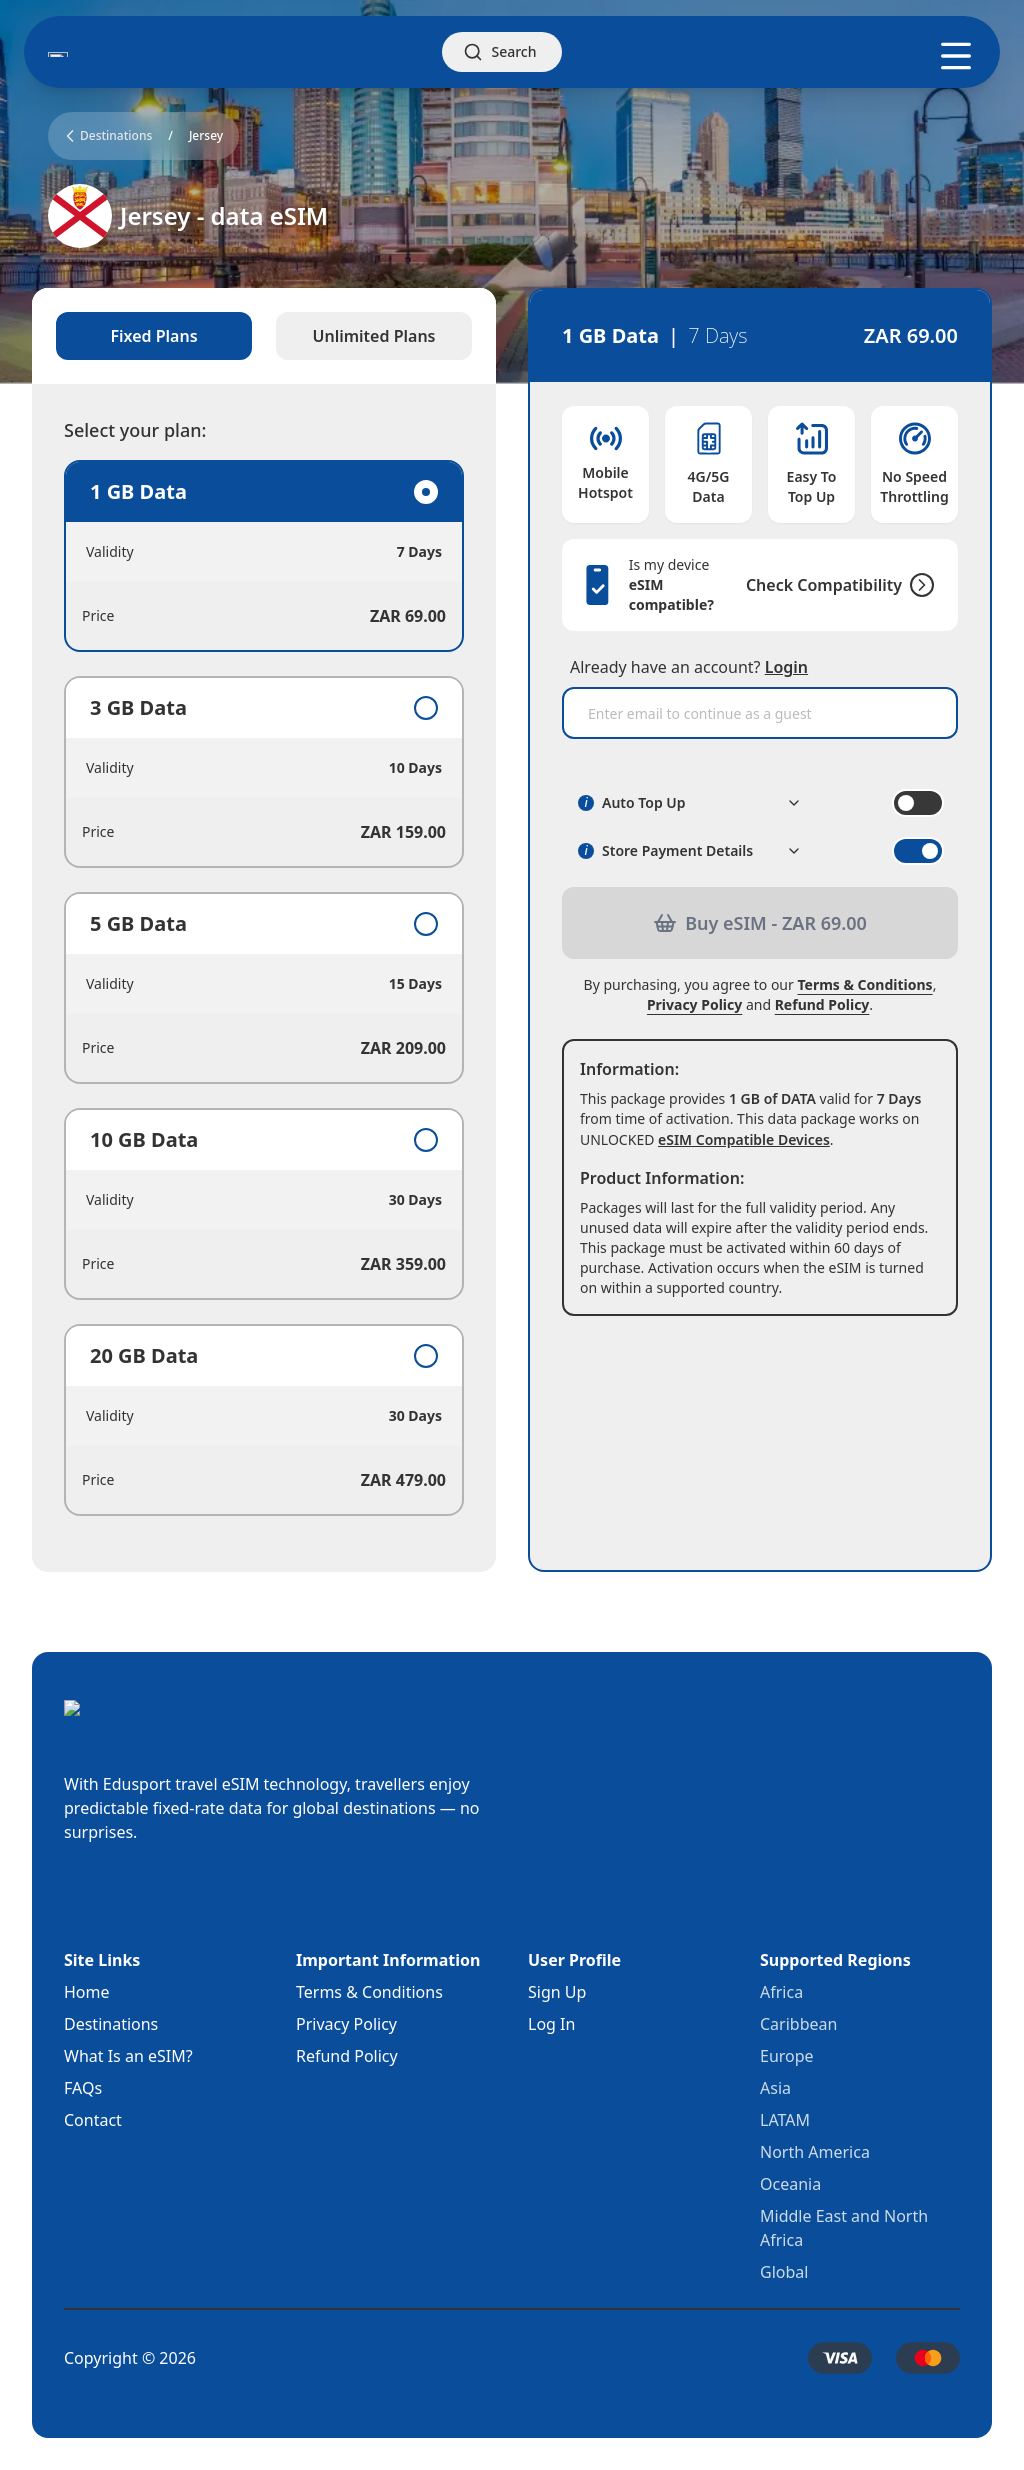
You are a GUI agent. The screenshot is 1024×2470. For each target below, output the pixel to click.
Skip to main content (74, 16)
